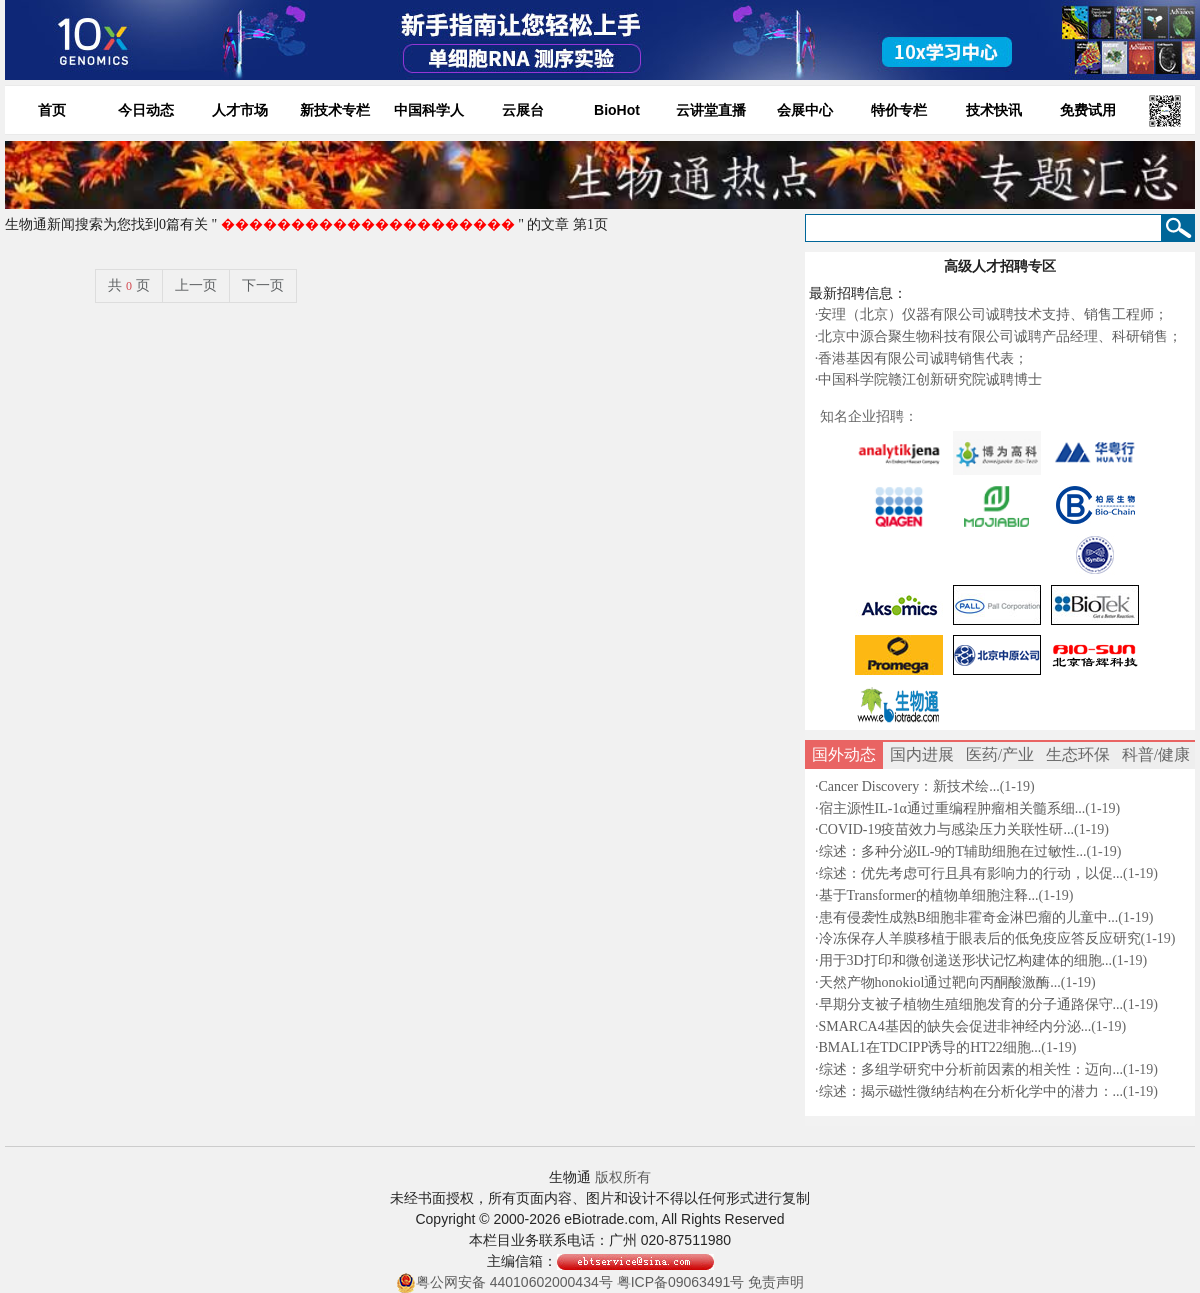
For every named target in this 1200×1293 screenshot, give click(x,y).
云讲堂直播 (711, 110)
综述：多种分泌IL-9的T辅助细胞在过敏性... (953, 851)
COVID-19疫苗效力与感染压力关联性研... (947, 829)
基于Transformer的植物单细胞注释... (929, 895)
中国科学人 (429, 110)
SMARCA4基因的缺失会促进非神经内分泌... (955, 1026)
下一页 (263, 285)
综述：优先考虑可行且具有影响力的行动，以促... (971, 873)
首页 (52, 110)
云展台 (523, 110)
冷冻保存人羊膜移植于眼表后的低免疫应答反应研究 (980, 938)
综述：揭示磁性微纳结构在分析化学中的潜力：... (971, 1091)
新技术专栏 (335, 110)
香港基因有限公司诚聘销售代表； (923, 358)
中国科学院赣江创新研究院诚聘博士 (930, 379)
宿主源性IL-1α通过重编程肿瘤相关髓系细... (952, 808)
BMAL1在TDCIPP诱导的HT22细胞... (930, 1047)
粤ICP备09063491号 (681, 1282)
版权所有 (623, 1177)
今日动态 (146, 110)
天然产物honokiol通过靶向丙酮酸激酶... (940, 982)
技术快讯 (994, 110)
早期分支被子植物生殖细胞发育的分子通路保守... (971, 1004)
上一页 (196, 285)
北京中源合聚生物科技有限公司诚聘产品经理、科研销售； (1000, 336)
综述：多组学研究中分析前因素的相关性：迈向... (971, 1069)
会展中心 (805, 110)
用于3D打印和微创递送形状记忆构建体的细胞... (966, 960)
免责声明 (776, 1282)
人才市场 (240, 110)
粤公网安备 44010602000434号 (504, 1282)
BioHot (617, 110)
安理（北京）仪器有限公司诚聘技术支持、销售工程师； (993, 314)
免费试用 (1088, 110)
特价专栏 (899, 110)
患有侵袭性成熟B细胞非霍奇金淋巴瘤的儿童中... (969, 917)
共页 (129, 285)
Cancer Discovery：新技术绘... (909, 786)
